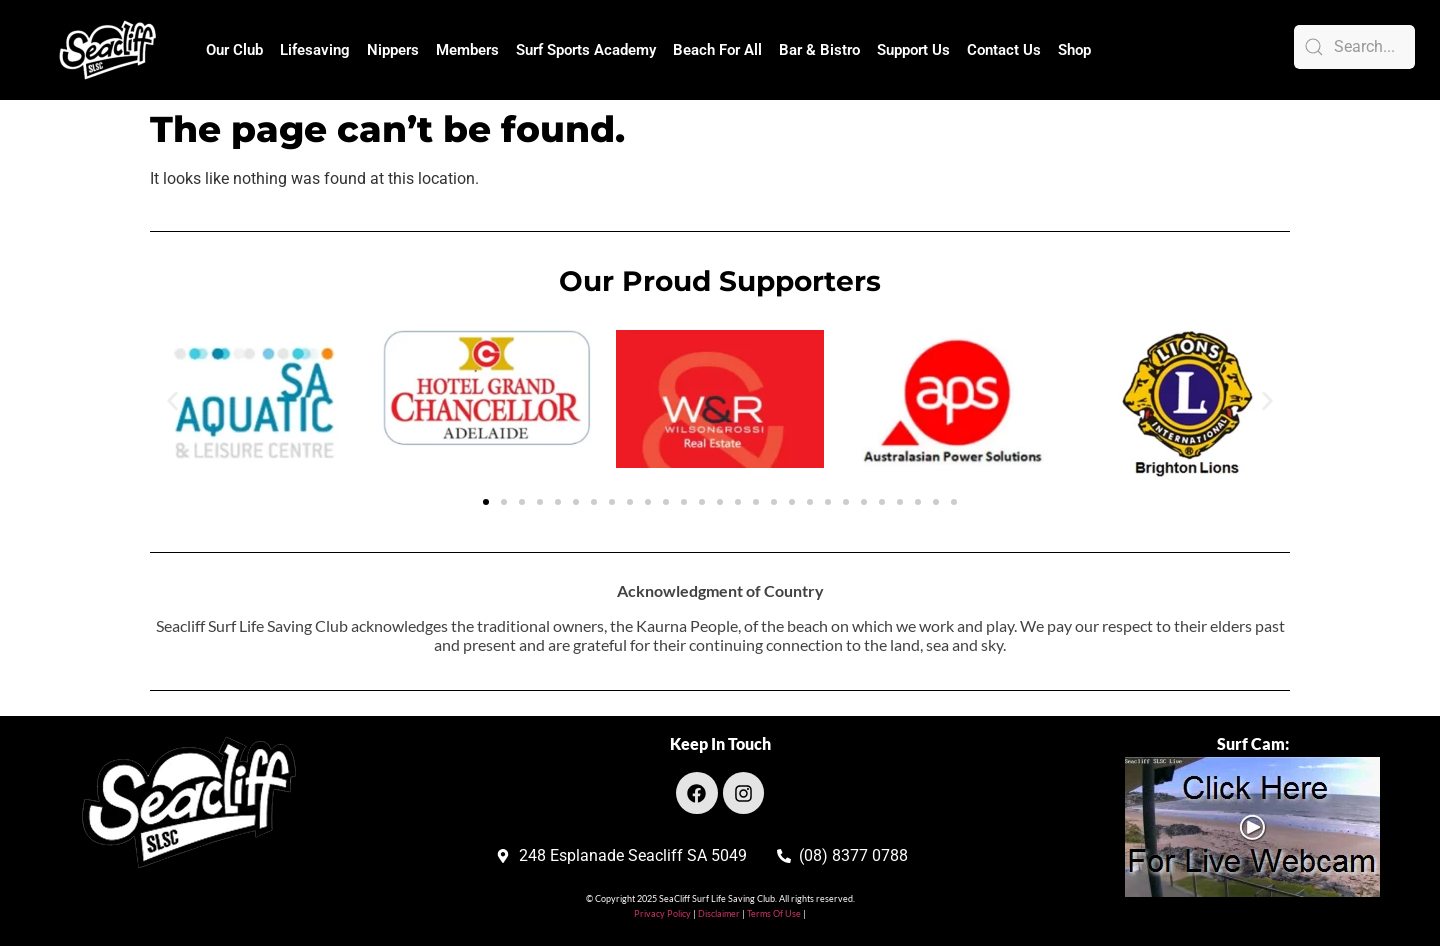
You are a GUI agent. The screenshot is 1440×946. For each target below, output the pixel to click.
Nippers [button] (393, 50)
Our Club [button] (234, 50)
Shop (1074, 50)
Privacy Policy (662, 913)
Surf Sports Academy (586, 50)
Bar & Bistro (819, 50)
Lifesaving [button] (315, 50)
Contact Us (1004, 50)
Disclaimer (720, 913)
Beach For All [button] (717, 50)
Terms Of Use (773, 913)
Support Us (913, 50)
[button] (172, 400)
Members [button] (467, 50)
